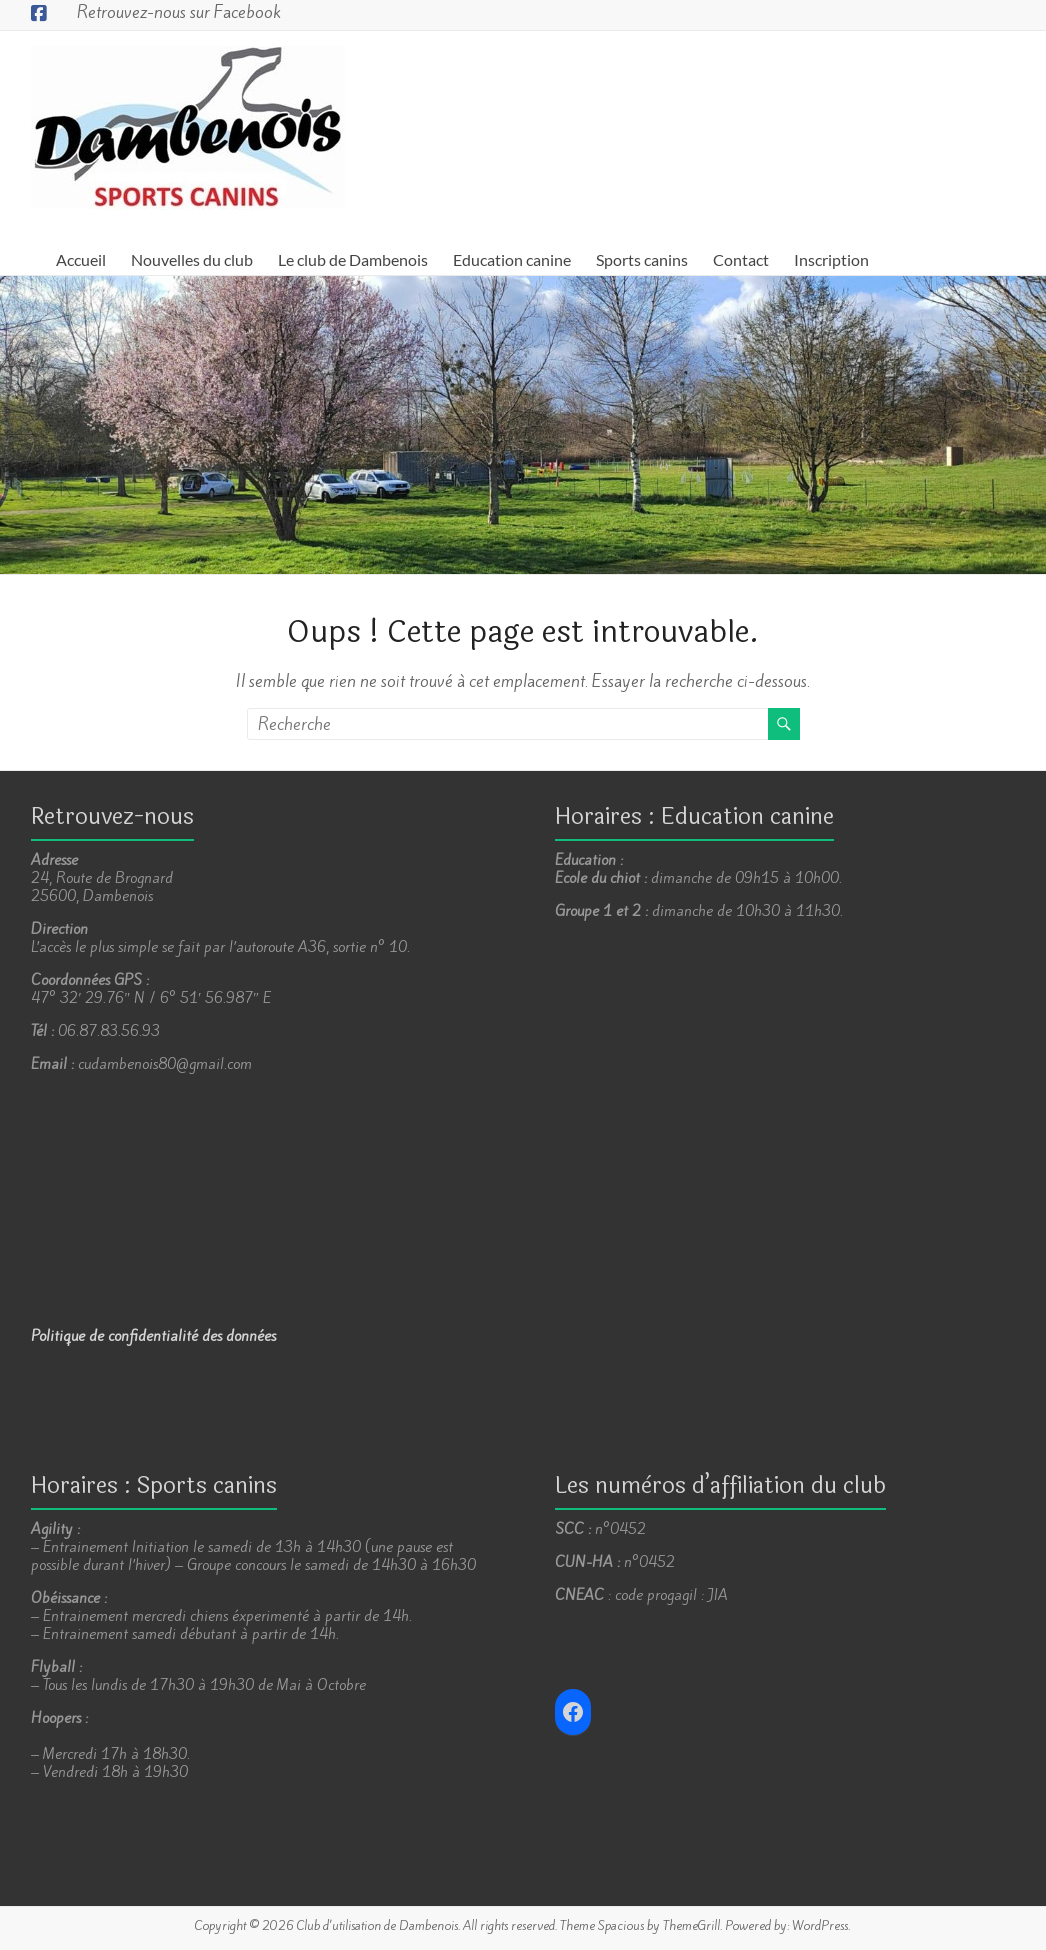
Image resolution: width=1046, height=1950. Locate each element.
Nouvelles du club (192, 259)
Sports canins (642, 259)
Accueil (81, 259)
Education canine (512, 259)
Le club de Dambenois (353, 259)
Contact (741, 259)
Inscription (831, 259)
